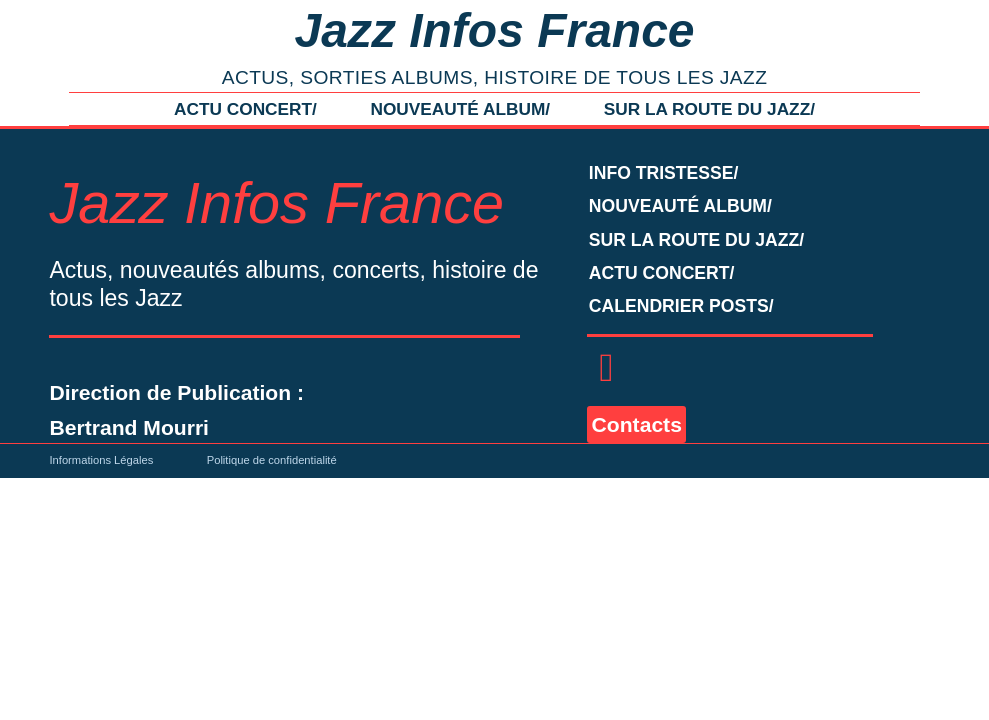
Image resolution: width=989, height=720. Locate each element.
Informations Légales (101, 460)
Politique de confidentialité (272, 460)
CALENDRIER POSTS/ (681, 306)
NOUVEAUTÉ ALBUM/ (460, 109)
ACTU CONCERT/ (245, 109)
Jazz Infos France (494, 30)
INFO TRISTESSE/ (664, 173)
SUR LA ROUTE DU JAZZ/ (709, 109)
